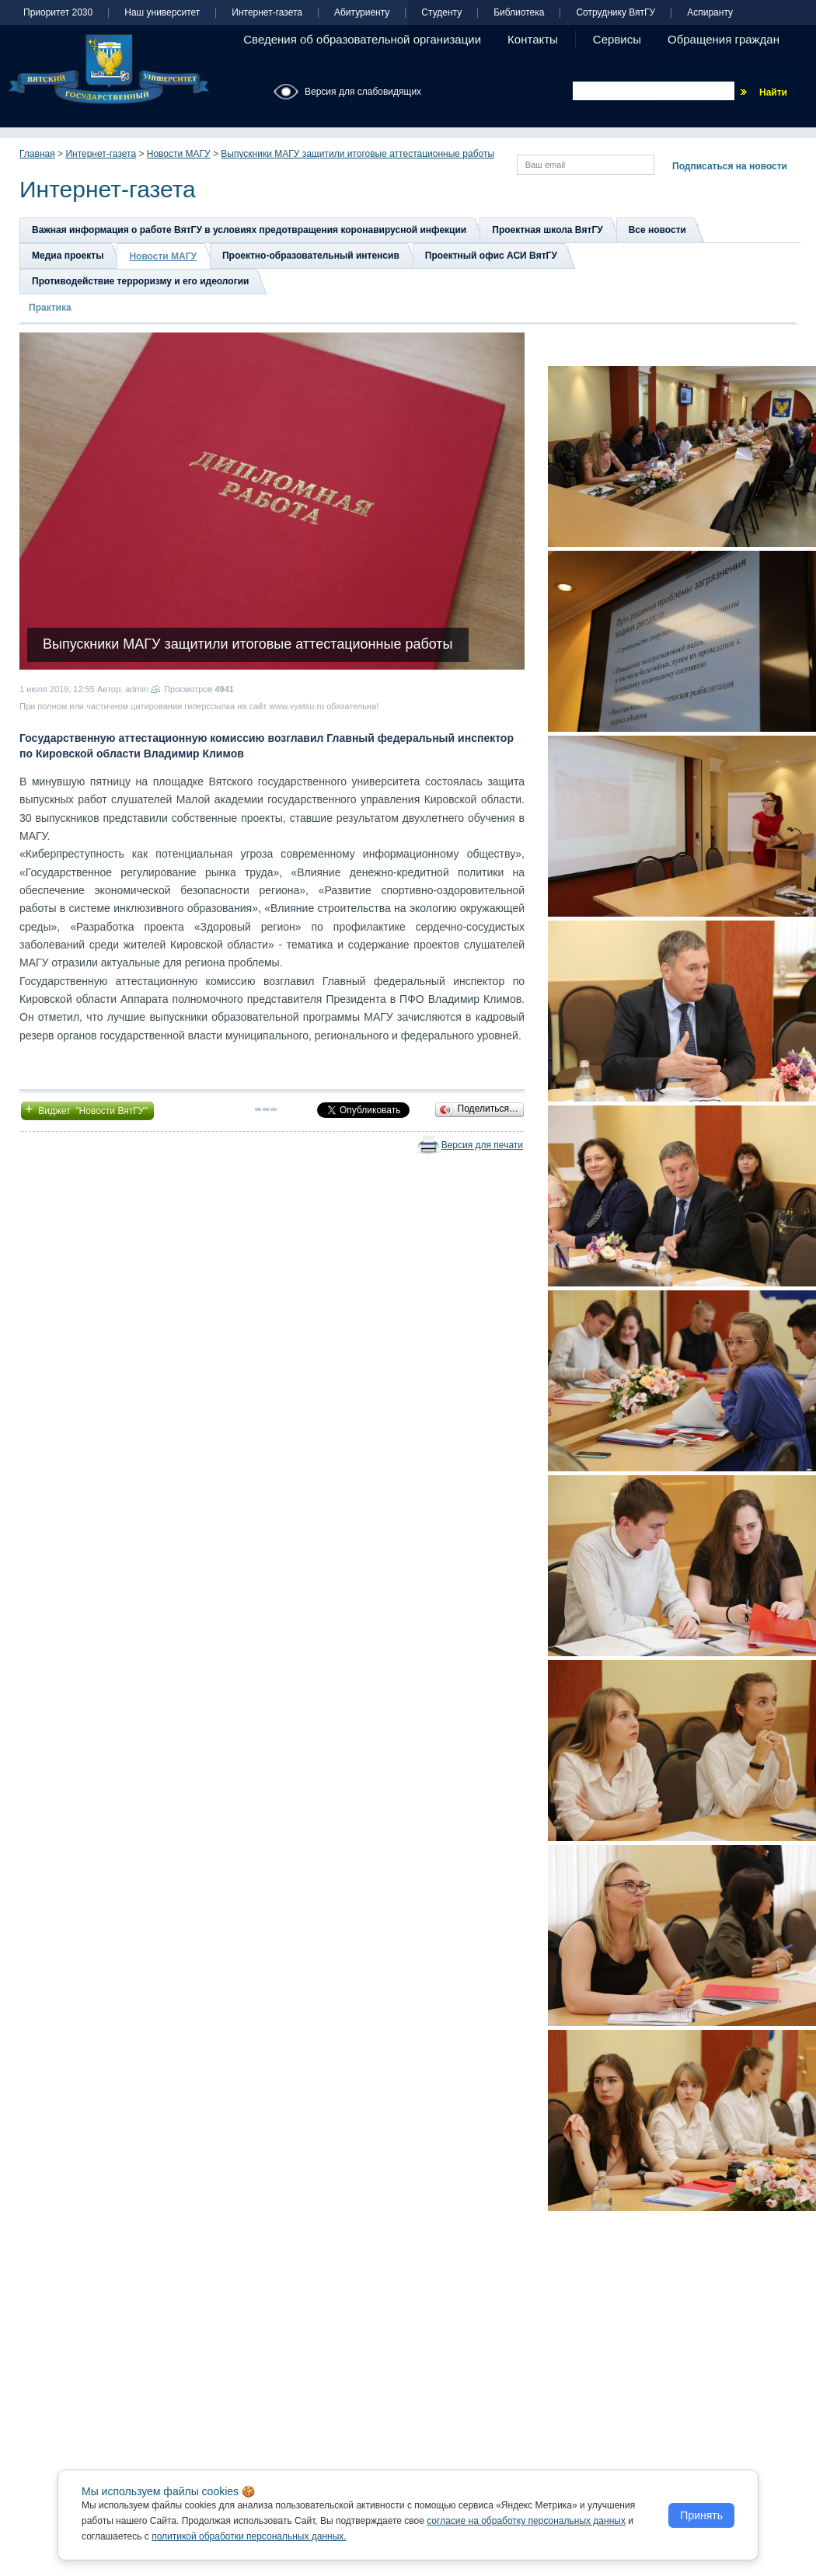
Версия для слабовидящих (363, 91)
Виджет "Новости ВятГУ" (87, 1109)
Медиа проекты (67, 255)
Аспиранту (710, 13)
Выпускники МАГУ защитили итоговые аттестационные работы (357, 153)
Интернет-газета (267, 13)
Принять (701, 2515)
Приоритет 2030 (57, 13)
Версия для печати (482, 1145)
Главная (37, 153)
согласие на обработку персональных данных (526, 2520)
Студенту (441, 13)
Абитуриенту (361, 13)
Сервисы (617, 39)
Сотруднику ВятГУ (615, 13)
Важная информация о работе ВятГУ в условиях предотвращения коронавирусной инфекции (249, 230)
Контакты (532, 39)
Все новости (657, 230)
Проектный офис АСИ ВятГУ (491, 255)
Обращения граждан (723, 39)
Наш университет (162, 13)
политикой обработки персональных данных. (249, 2536)
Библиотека (518, 13)
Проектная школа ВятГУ (547, 230)
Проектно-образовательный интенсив (310, 255)
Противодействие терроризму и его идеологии (140, 281)
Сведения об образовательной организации (362, 39)
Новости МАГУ (179, 153)
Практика (50, 307)
